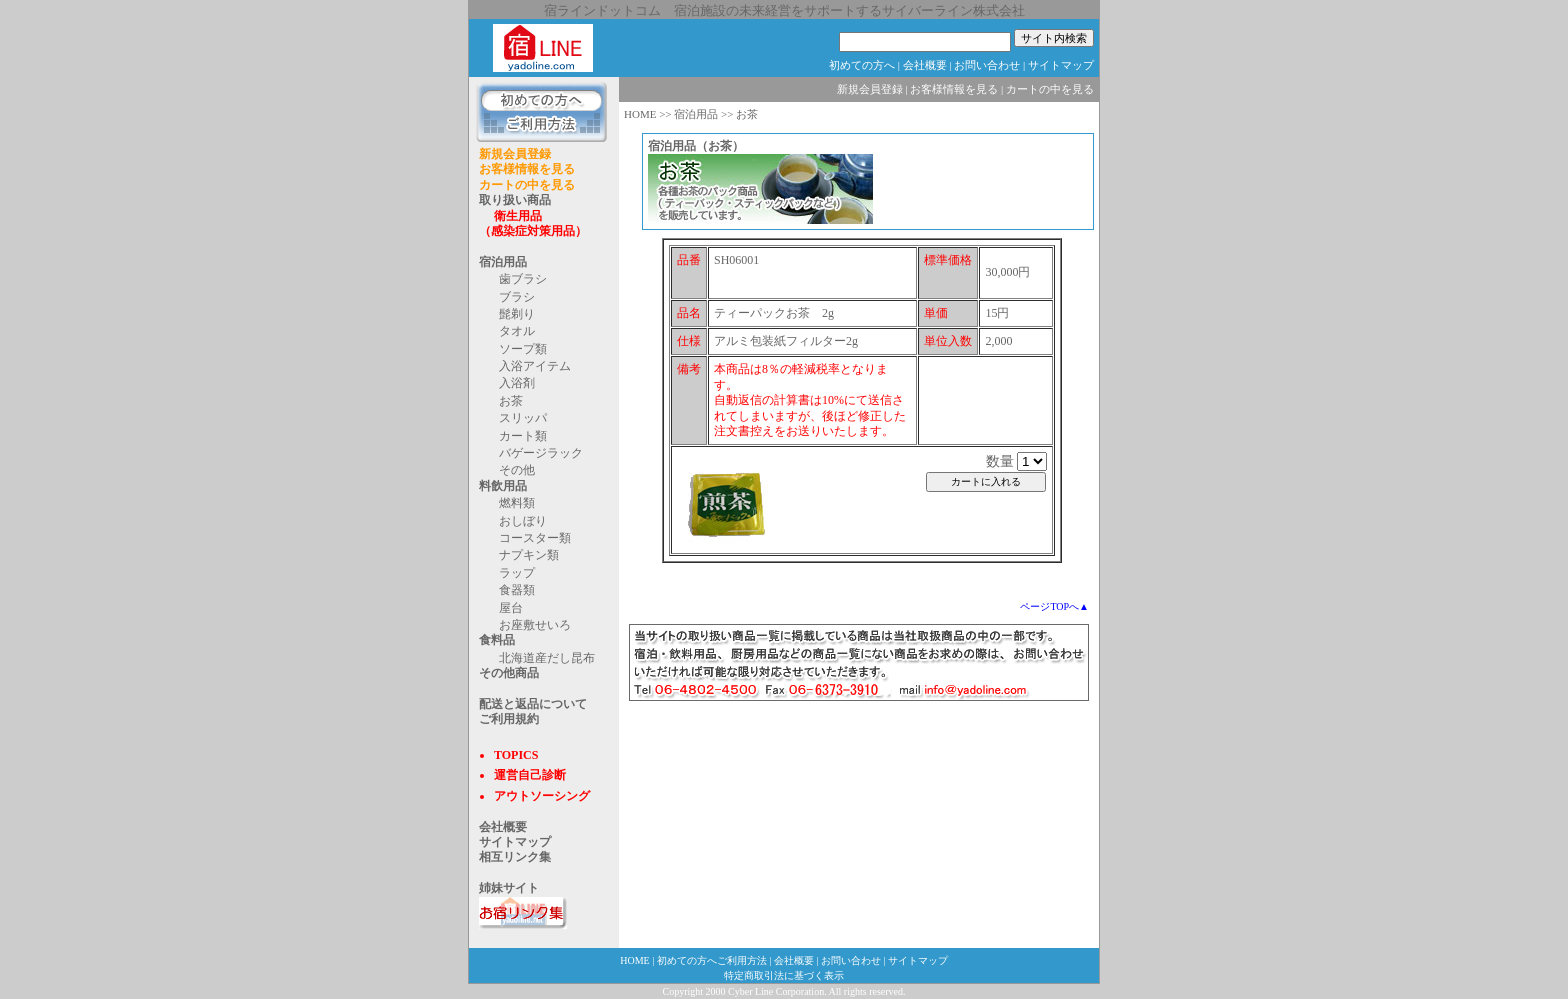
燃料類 (517, 503)
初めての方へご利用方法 (712, 960)
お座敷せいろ (535, 625)
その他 (517, 470)
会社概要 (925, 65)
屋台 (511, 608)
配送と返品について (533, 704)
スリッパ (523, 418)
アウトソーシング (542, 796)
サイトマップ (1061, 65)
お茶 (511, 401)
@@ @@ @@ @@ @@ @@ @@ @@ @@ (1032, 461)
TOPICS (516, 755)
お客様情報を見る (527, 169)
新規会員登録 (515, 154)
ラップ (517, 573)
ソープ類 (523, 349)
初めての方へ (862, 65)
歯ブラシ (523, 279)
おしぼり (523, 521)
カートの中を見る (527, 185)
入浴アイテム (535, 366)
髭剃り (517, 314)
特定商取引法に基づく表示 (784, 975)
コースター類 (535, 538)
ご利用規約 (509, 719)
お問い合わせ (987, 65)
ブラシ (517, 297)
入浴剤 (517, 383)
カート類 (523, 436)
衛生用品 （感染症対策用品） (533, 223)
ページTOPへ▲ (1054, 606)
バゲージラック (541, 453)
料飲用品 (503, 486)
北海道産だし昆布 (547, 658)
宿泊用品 (503, 262)
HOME (640, 114)
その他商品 (509, 673)
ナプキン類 (529, 555)
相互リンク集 (515, 857)
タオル (517, 331)
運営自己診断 (530, 775)
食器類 (517, 590)
